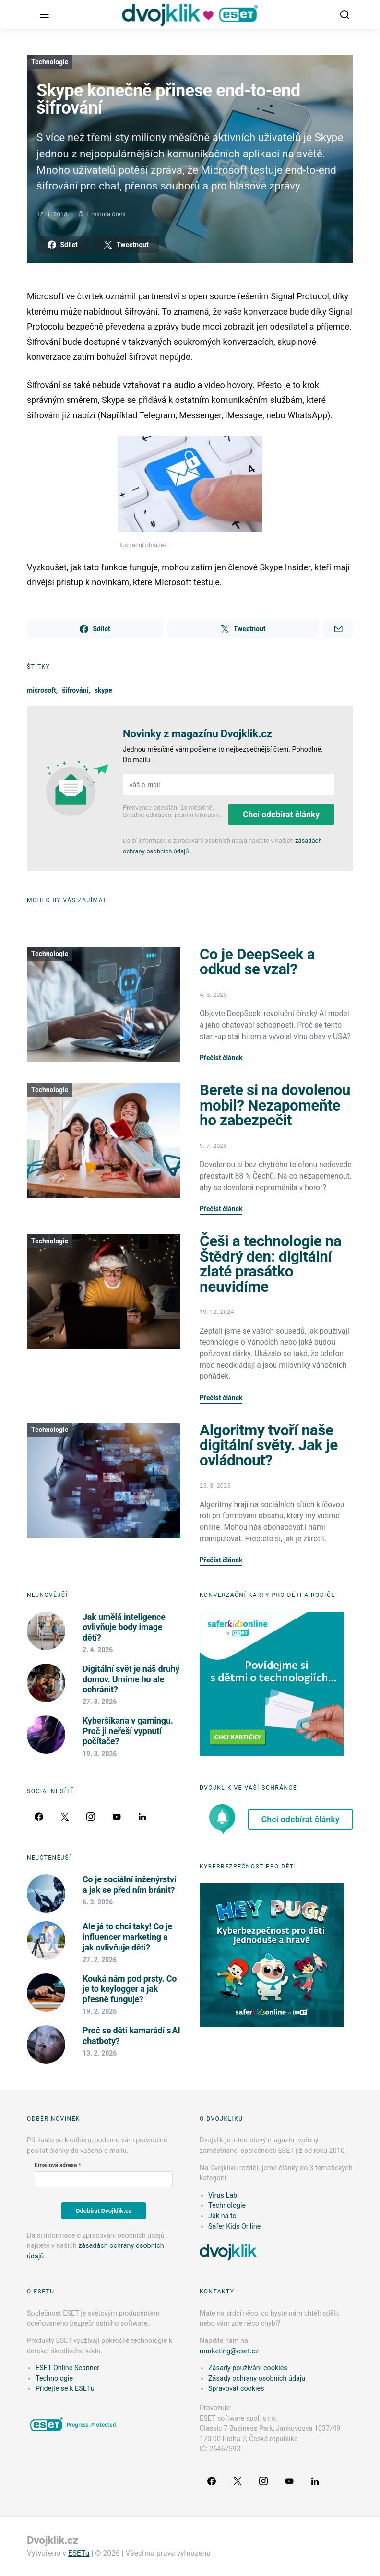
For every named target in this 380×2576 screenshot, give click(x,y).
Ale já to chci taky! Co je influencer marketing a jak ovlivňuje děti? (127, 1936)
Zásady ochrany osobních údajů (256, 2379)
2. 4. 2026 (98, 1650)
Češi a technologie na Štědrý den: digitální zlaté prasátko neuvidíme (270, 1264)
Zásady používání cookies (247, 2368)
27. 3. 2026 (100, 1701)
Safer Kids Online (234, 2226)
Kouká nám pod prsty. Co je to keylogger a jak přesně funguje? (130, 1988)
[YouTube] (116, 1816)
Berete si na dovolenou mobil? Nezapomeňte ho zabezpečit (275, 1105)
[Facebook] (39, 1816)
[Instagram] (91, 1816)
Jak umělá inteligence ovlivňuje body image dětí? (124, 1627)
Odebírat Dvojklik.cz (104, 2210)
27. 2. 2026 (100, 1959)
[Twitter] (65, 1816)
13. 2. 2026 (100, 2053)
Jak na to (222, 2216)
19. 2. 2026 (100, 2011)
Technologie (49, 62)
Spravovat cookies (236, 2389)
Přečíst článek (221, 1058)
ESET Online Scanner (67, 2368)
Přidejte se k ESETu (65, 2389)
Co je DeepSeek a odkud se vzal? (257, 962)
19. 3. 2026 (100, 1754)
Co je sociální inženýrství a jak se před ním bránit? (130, 1884)
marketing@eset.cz (229, 2351)
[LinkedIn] (142, 1816)
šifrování (75, 690)
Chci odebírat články (281, 814)
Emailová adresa (56, 2165)
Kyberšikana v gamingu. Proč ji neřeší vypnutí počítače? (128, 1730)
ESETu (79, 2553)
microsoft (41, 690)
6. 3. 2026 (98, 1902)
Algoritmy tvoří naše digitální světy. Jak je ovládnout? (269, 1445)
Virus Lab (222, 2195)
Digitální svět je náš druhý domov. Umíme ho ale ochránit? (131, 1679)
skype (103, 690)
